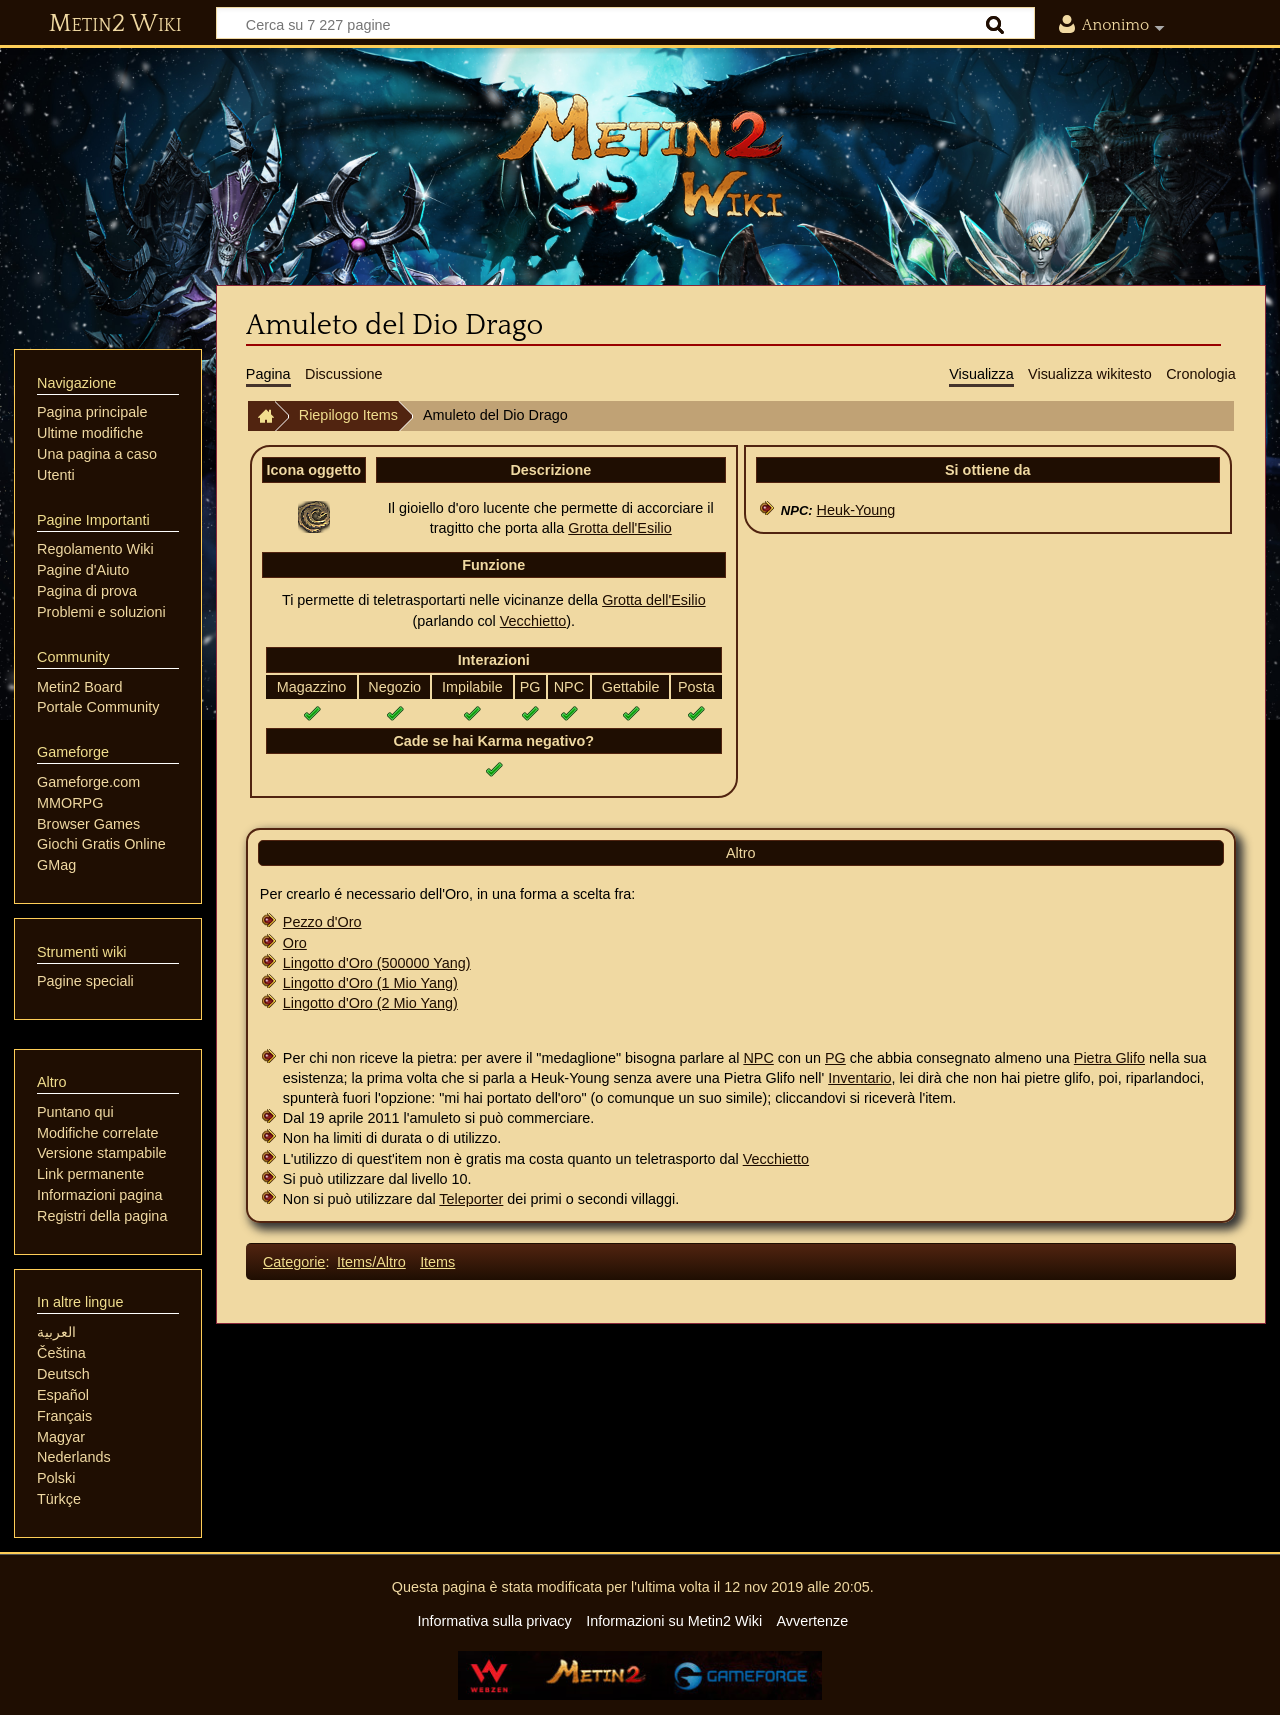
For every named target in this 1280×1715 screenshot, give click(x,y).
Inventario (859, 1078)
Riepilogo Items (348, 415)
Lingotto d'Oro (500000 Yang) (377, 963)
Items (437, 1262)
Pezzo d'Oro (322, 922)
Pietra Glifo (1109, 1058)
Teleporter (471, 1199)
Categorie (294, 1262)
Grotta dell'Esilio (620, 528)
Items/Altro (371, 1262)
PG (835, 1058)
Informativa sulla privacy (494, 1621)
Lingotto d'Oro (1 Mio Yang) (370, 983)
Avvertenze (812, 1621)
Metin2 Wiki (115, 24)
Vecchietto (533, 621)
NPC (758, 1058)
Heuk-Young (856, 510)
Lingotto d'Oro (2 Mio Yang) (370, 1003)
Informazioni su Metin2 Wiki (674, 1621)
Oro (295, 943)
